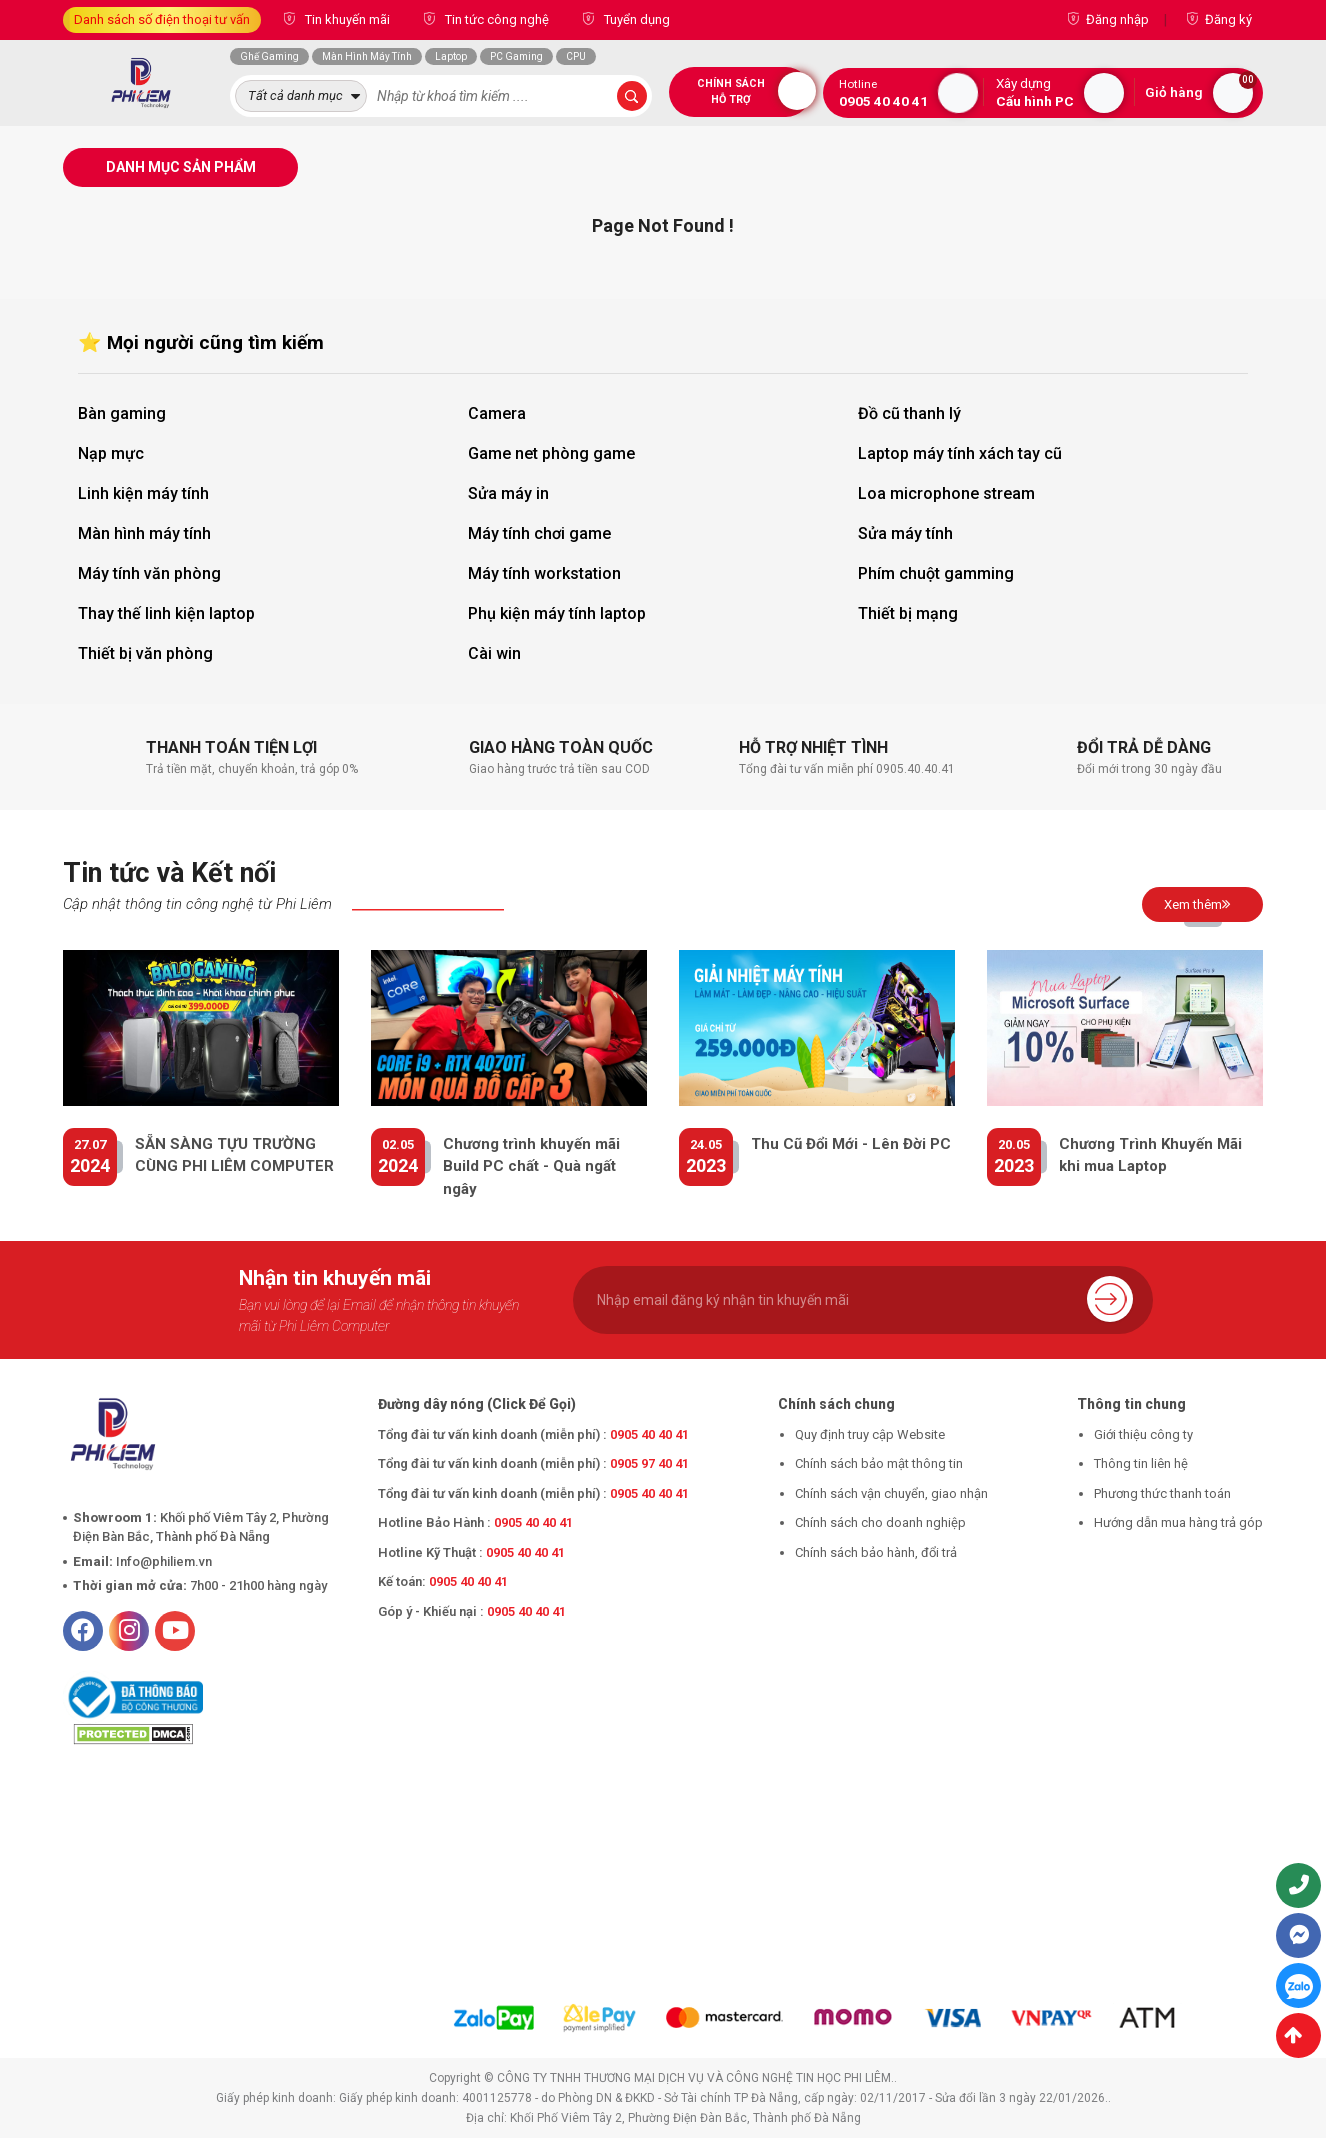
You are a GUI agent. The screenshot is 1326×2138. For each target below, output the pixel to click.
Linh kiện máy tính (143, 493)
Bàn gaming (122, 413)
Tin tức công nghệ (495, 19)
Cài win (494, 653)
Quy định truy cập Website (870, 1434)
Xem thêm (1197, 904)
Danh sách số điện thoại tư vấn (162, 19)
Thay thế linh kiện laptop (166, 613)
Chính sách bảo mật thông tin (879, 1463)
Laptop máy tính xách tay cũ (960, 453)
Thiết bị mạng (908, 613)
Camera (497, 413)
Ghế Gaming (269, 56)
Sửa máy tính (905, 533)
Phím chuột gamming (936, 573)
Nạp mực (111, 453)
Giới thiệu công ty (1143, 1434)
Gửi (1110, 1298)
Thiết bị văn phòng (145, 653)
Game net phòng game (551, 453)
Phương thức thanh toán (1162, 1493)
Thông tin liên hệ (1141, 1463)
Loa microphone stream (946, 493)
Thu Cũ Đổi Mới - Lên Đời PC (851, 1144)
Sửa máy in (508, 493)
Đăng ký (1228, 19)
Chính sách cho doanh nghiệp (880, 1522)
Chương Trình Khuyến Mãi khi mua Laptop (1150, 1155)
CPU (576, 56)
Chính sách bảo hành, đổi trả (876, 1552)
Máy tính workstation (544, 573)
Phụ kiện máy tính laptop (557, 613)
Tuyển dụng (635, 19)
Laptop (451, 56)
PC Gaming (516, 56)
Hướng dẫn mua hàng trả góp (1178, 1522)
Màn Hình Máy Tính (367, 56)
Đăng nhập (1117, 19)
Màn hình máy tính (144, 533)
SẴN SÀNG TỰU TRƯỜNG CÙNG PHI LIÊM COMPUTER (234, 1155)
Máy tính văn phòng (149, 573)
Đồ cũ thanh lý (909, 413)
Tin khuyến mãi (346, 19)
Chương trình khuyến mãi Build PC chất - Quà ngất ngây (531, 1166)
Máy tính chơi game (539, 533)
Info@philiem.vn (164, 1561)
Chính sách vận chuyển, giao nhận (891, 1493)
